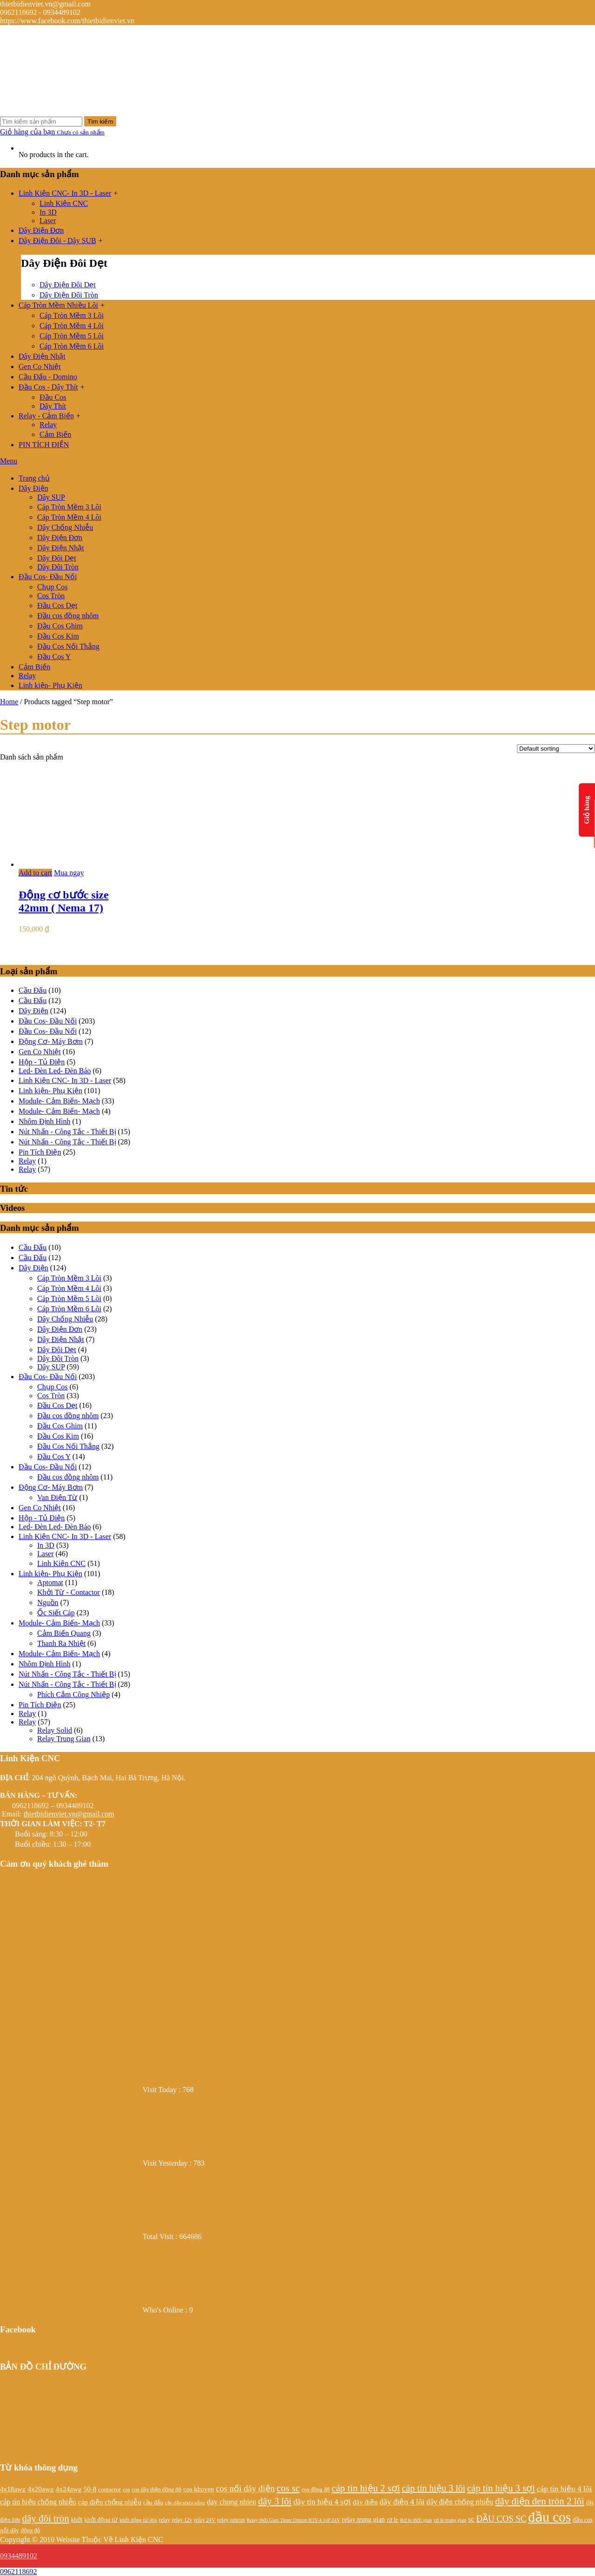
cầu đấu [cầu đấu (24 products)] (153, 2502)
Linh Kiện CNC (64, 203)
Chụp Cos (52, 587)
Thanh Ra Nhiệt (61, 1643)
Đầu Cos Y (54, 657)
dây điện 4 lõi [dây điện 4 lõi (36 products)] (401, 2501)
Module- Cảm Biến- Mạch (59, 1101)
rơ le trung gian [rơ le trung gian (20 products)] (450, 2520)
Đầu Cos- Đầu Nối (48, 577)
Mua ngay (69, 873)
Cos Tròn (51, 596)
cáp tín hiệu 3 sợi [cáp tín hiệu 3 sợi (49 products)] (501, 2488)
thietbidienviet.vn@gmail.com (69, 1814)
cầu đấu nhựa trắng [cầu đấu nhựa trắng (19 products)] (185, 2502)
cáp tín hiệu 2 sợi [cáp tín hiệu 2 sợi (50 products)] (365, 2488)
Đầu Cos (53, 397)
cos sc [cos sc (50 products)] (288, 2488)
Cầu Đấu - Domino (48, 377)
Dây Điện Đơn (41, 230)
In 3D (48, 212)
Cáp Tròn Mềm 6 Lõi (72, 346)
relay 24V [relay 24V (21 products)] (204, 2520)
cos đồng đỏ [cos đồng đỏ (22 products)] (316, 2489)
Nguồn (48, 1602)
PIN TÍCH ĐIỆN (44, 445)
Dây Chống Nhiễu (65, 527)
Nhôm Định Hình (45, 1121)
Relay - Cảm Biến (46, 416)
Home (9, 702)
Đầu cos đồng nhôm (68, 616)
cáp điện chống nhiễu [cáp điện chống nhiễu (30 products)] (109, 2502)
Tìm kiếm (100, 121)
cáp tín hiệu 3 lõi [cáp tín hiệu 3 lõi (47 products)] (433, 2488)
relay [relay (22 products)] (164, 2520)
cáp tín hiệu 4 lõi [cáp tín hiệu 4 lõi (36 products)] (564, 2488)
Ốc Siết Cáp (56, 1613)
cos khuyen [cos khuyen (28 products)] (198, 2489)
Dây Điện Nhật (42, 356)
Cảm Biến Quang (64, 1633)
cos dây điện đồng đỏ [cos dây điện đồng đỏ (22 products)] (157, 2489)
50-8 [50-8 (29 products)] (90, 2489)
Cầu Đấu (32, 990)
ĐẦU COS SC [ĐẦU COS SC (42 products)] (501, 2518)
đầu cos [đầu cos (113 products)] (549, 2517)
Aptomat (50, 1582)
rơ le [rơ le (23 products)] (392, 2520)
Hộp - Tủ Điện (42, 1062)
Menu (8, 461)
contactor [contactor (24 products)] (109, 2489)
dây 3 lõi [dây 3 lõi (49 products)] (274, 2501)
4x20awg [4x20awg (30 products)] (40, 2489)
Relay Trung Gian (64, 1739)
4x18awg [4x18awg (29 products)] (13, 2489)
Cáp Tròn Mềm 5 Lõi (72, 336)
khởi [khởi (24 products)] (77, 2519)
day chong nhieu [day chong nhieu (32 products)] (231, 2502)
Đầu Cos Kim (58, 636)
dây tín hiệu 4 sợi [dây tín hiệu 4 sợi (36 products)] (322, 2501)
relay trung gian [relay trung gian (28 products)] (363, 2519)
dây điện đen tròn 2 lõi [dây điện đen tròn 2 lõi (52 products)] (539, 2501)
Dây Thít (53, 406)
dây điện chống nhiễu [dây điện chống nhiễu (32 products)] (459, 2502)
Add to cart (35, 873)
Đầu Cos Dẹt (57, 605)
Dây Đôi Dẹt (56, 558)
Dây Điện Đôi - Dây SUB (57, 240)
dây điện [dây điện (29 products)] (365, 2502)
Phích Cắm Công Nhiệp (73, 1694)
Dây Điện (33, 488)
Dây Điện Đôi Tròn (69, 295)
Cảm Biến (55, 434)
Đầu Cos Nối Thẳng (68, 646)
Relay (48, 425)
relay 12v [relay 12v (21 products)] (182, 2520)
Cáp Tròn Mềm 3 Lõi (72, 315)
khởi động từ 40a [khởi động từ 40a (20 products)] (138, 2520)
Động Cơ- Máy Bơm (51, 1041)
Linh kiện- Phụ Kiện (50, 685)
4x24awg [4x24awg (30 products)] (68, 2489)
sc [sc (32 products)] (471, 2519)
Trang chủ (34, 478)
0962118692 (18, 2572)
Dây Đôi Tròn (58, 567)
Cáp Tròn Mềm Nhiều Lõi (58, 305)
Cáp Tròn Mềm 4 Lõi (72, 326)
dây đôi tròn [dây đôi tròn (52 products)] (45, 2518)
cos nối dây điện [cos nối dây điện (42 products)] (245, 2488)
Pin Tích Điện (40, 1152)
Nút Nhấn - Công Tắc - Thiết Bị (67, 1132)
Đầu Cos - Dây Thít (48, 387)
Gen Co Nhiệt (40, 366)
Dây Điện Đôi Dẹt (68, 285)
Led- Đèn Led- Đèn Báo (55, 1071)
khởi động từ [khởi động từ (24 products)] (101, 2519)
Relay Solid (54, 1730)
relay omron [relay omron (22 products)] (231, 2520)
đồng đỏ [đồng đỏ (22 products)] (30, 2530)
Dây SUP (51, 497)
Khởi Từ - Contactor (68, 1592)
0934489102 (18, 2556)
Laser (48, 221)
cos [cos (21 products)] (126, 2490)
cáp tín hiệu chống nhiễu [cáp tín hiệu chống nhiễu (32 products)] (38, 2502)
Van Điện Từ (57, 1497)
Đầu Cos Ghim (60, 626)
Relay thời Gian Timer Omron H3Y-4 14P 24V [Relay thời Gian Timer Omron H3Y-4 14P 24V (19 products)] (293, 2520)
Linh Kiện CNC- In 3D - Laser (65, 193)
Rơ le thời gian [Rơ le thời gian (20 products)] (416, 2520)
